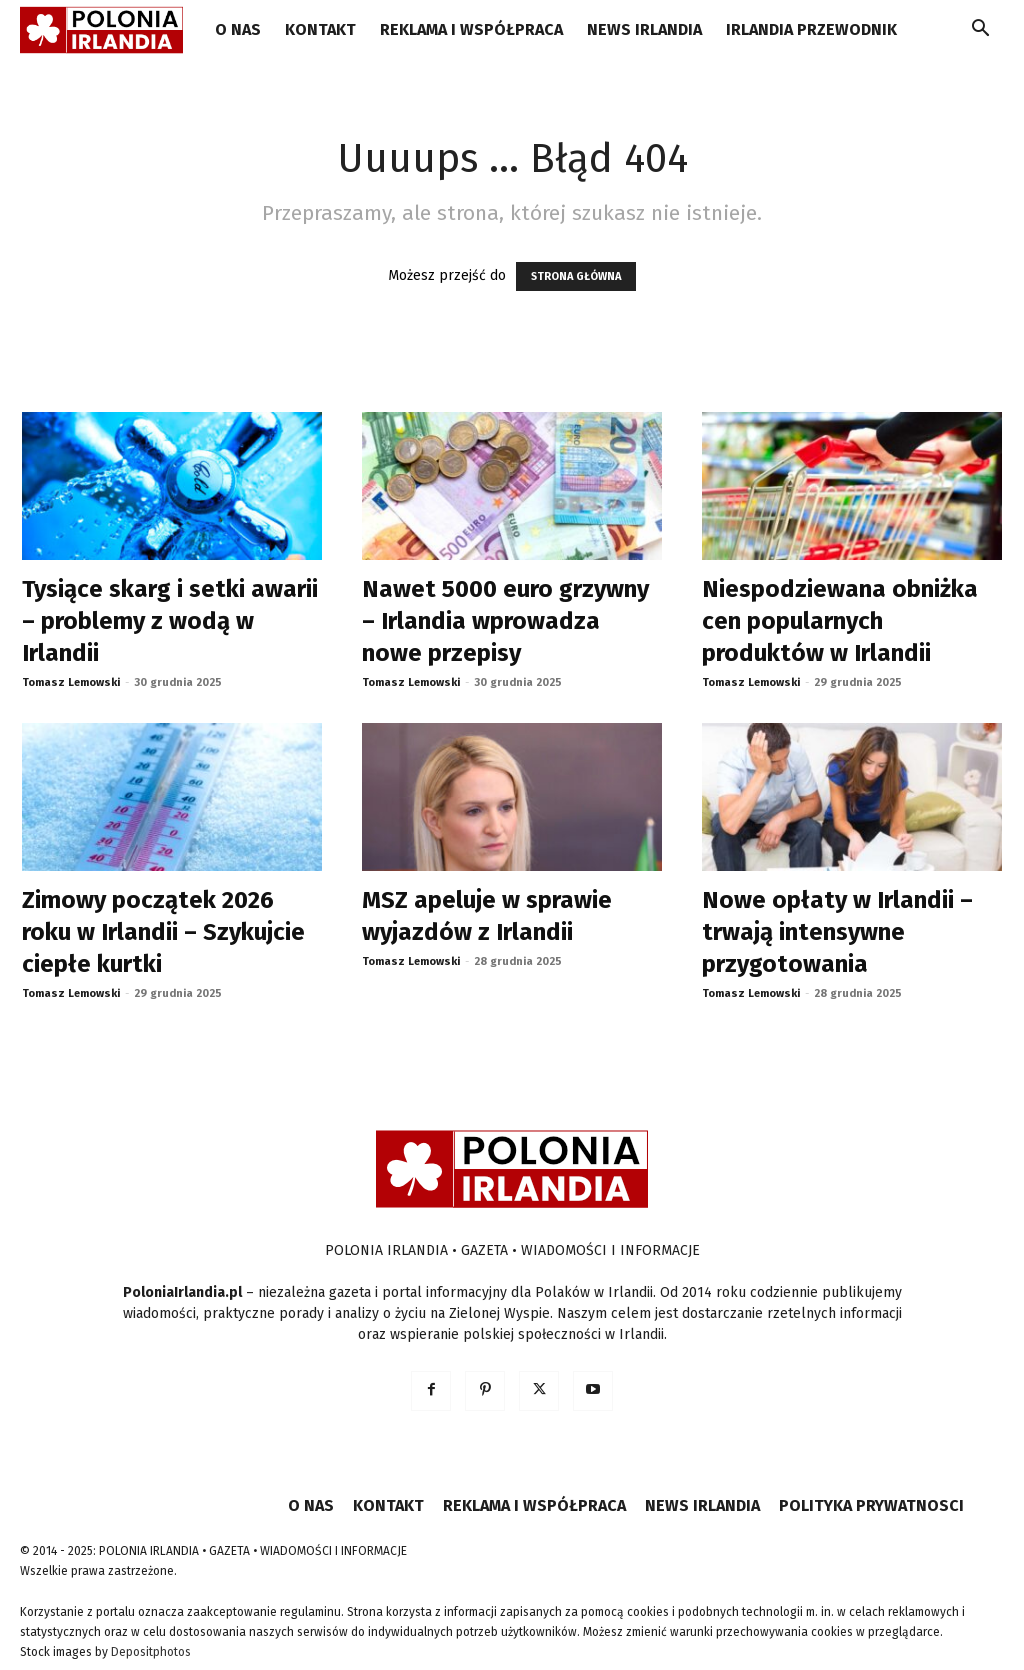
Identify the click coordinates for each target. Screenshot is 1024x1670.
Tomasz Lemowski (71, 682)
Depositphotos (151, 1652)
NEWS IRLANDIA (644, 29)
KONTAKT (320, 29)
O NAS (238, 29)
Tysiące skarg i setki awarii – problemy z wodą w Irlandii (170, 621)
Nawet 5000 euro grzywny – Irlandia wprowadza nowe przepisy (505, 621)
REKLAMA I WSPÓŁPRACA (471, 29)
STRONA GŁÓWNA (576, 276)
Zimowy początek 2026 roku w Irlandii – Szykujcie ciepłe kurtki (163, 932)
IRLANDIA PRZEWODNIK (811, 29)
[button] (980, 31)
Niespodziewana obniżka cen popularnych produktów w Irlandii (840, 621)
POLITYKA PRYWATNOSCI (871, 1505)
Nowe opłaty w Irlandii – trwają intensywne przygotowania (837, 932)
